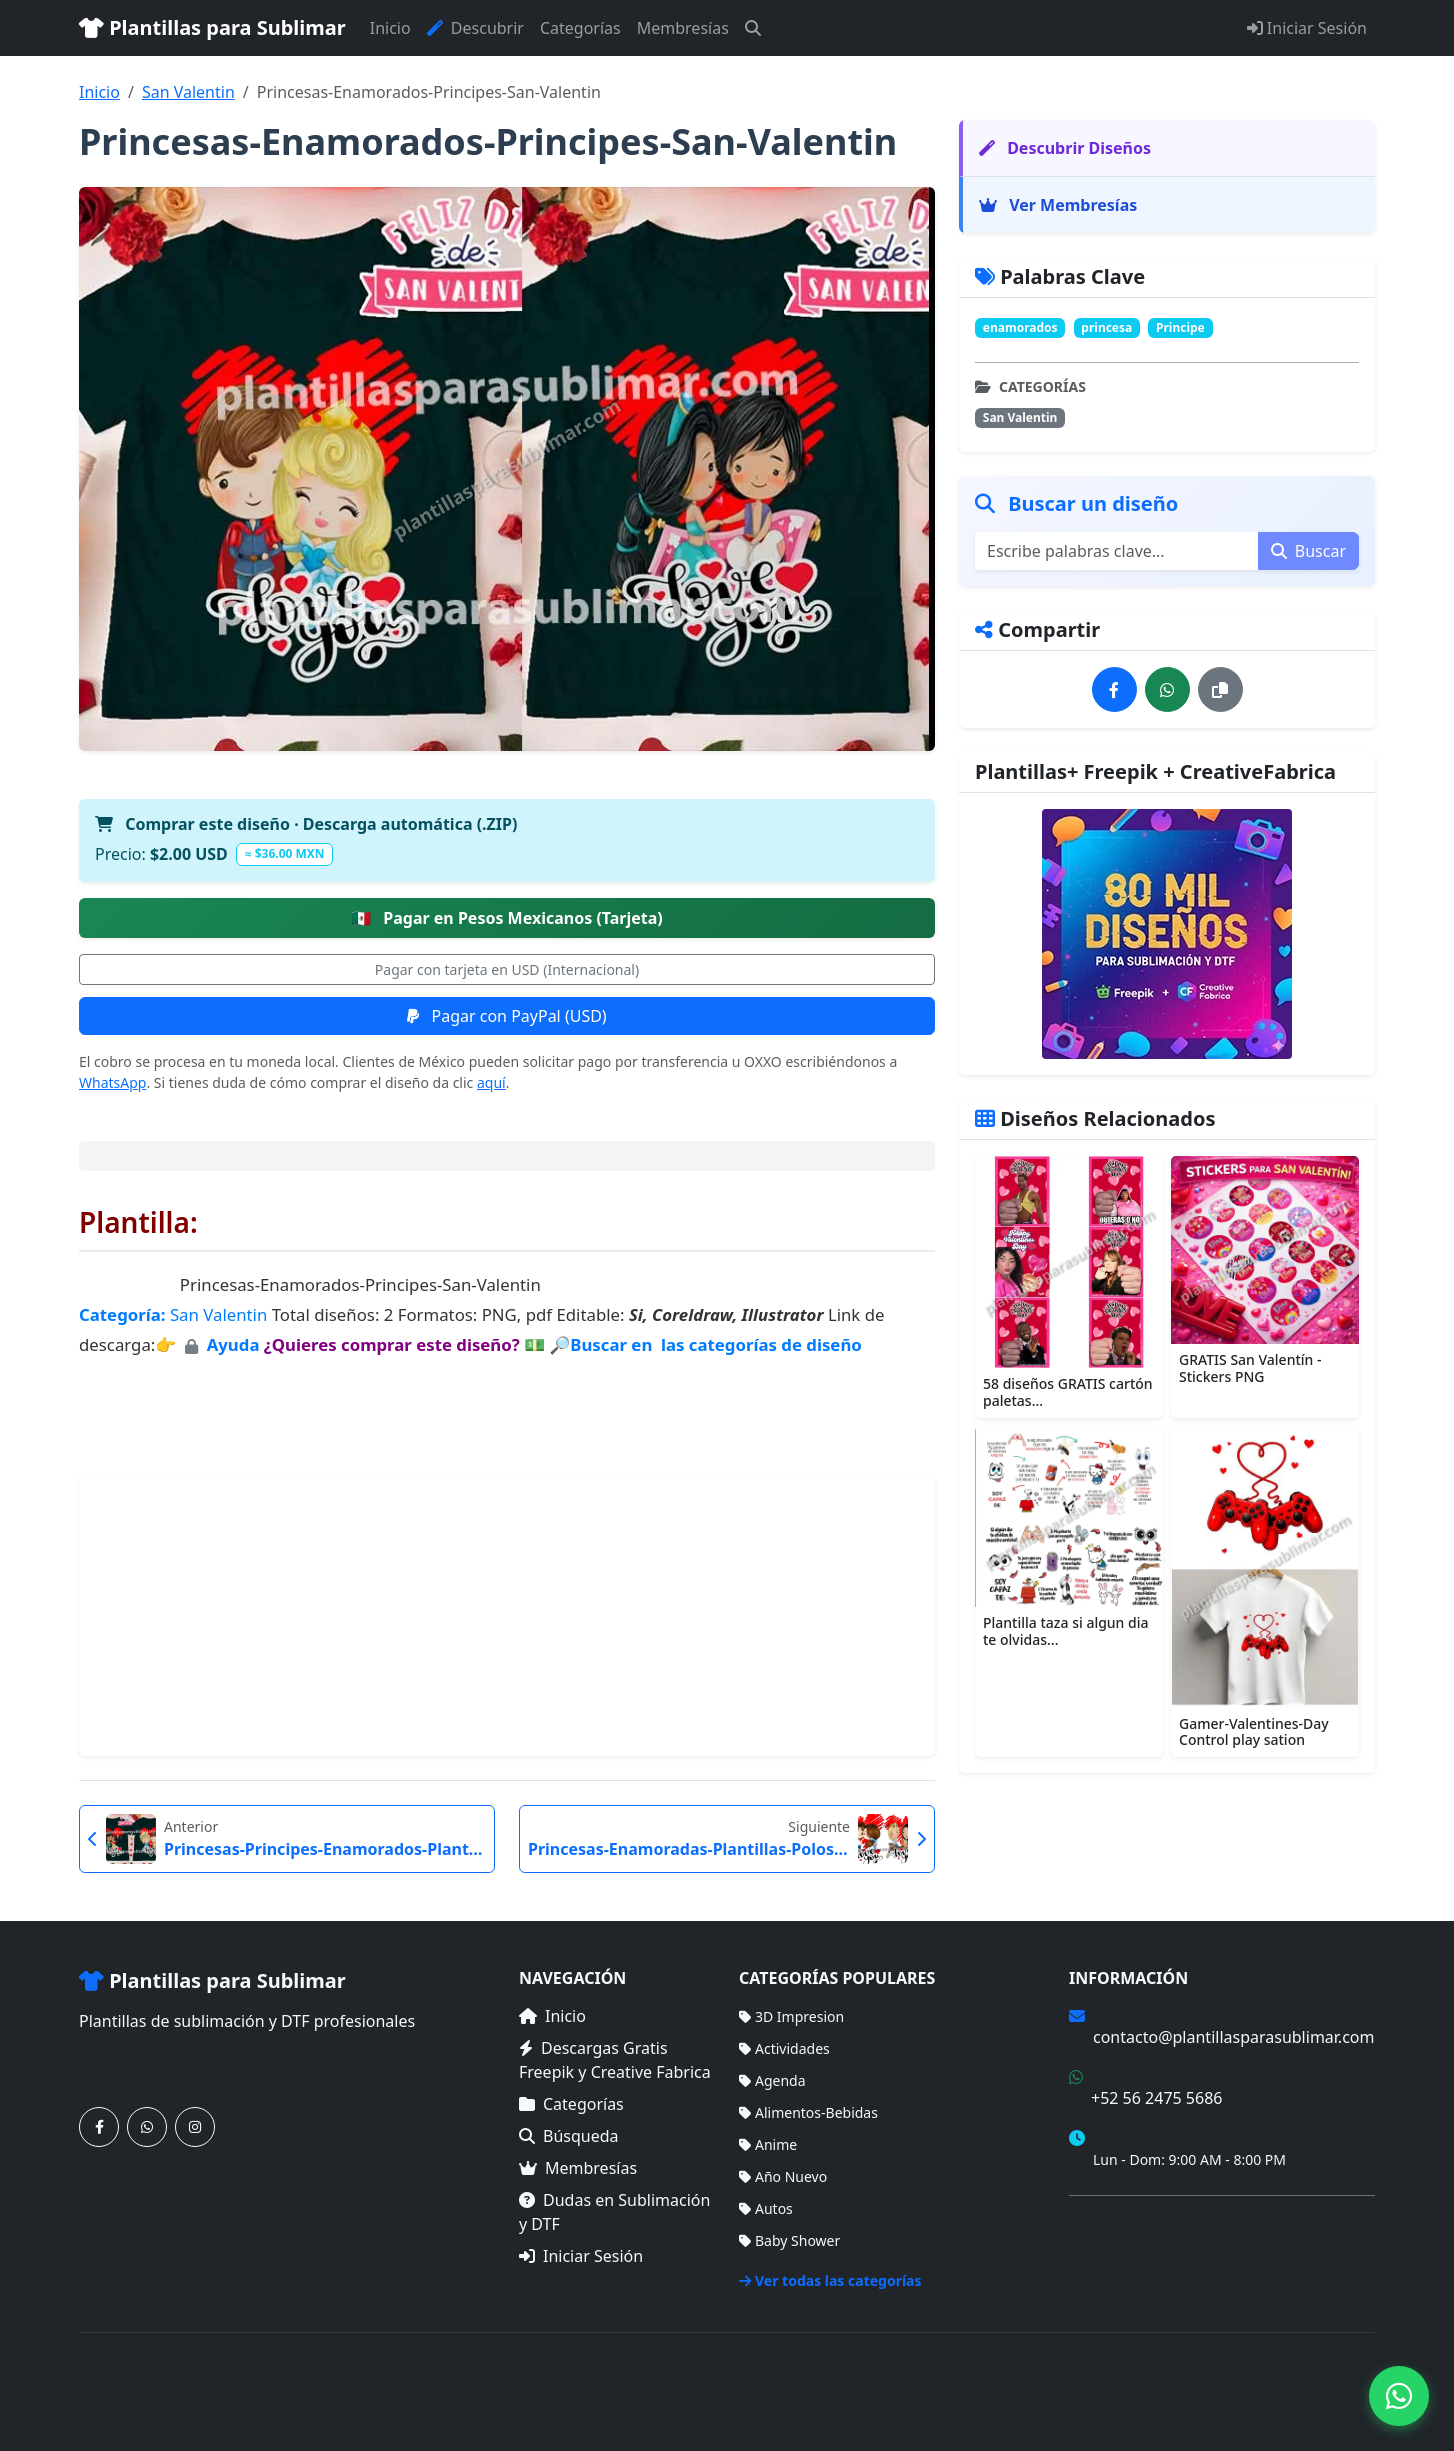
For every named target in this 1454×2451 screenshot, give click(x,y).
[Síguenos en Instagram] (195, 2127)
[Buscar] (753, 28)
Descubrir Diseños (1065, 148)
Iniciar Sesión (1307, 28)
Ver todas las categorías (830, 2280)
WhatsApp (112, 1082)
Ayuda (235, 1344)
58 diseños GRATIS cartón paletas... (1068, 1392)
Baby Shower (789, 2240)
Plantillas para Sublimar (212, 27)
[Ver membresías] (1167, 934)
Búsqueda (569, 2136)
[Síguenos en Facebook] (99, 2127)
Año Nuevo (783, 2176)
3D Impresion (791, 2016)
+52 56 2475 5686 (1156, 2098)
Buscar (1308, 551)
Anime (768, 2144)
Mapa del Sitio (1115, 2251)
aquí (491, 1082)
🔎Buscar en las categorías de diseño (705, 1344)
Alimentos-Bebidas (808, 2112)
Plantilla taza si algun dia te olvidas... (1066, 1631)
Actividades (784, 2048)
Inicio (390, 28)
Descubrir (475, 28)
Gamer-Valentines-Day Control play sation (1254, 1732)
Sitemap (1348, 2380)
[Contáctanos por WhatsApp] (147, 2127)
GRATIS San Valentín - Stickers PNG (1250, 1368)
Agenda (772, 2080)
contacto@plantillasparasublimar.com (1233, 2037)
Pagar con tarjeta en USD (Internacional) (507, 969)
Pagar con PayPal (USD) (506, 1016)
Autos (766, 2208)
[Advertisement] (507, 1615)
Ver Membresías (1058, 205)
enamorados (1020, 327)
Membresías (683, 28)
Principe (1180, 327)
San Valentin (188, 92)
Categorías (580, 28)
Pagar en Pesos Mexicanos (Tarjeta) (507, 918)
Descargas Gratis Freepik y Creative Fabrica (615, 2060)
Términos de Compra (1137, 2222)
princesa (1106, 327)
